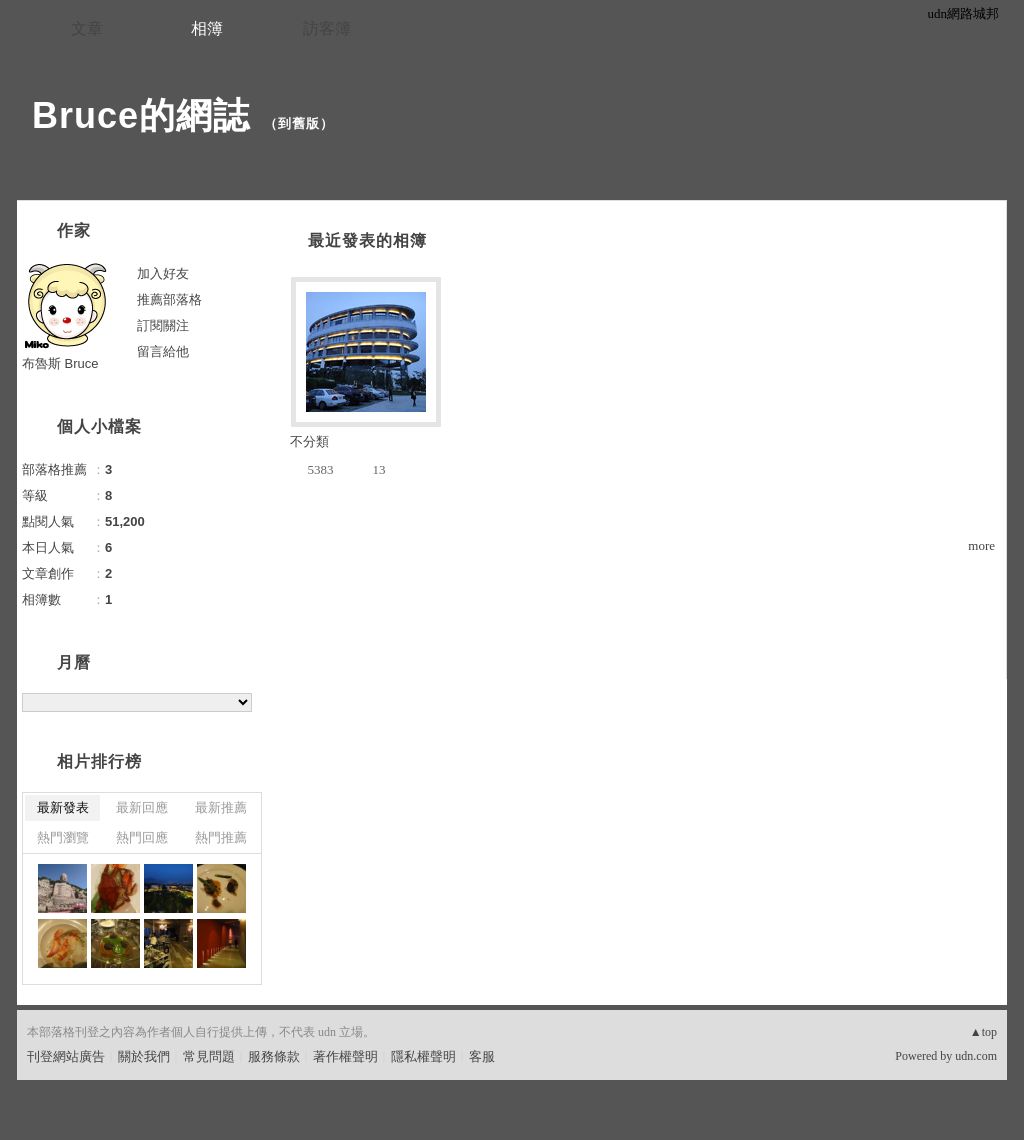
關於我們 (144, 1056)
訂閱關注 (163, 325)
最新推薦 (221, 807)
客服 (482, 1056)
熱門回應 (142, 837)
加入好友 (163, 273)
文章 (87, 28)
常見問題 (209, 1056)
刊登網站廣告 (66, 1056)
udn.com (976, 1056)
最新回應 (142, 807)
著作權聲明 (345, 1056)
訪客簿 (327, 28)
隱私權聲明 (423, 1056)
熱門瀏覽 (63, 837)
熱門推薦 (221, 837)
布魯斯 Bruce (60, 363)
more (981, 545)
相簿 (207, 28)
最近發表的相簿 (367, 240)
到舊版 (299, 123)
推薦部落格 (169, 299)
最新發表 (63, 807)
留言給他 (163, 351)
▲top (983, 1032)
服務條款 (274, 1056)
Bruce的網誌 (141, 115)
